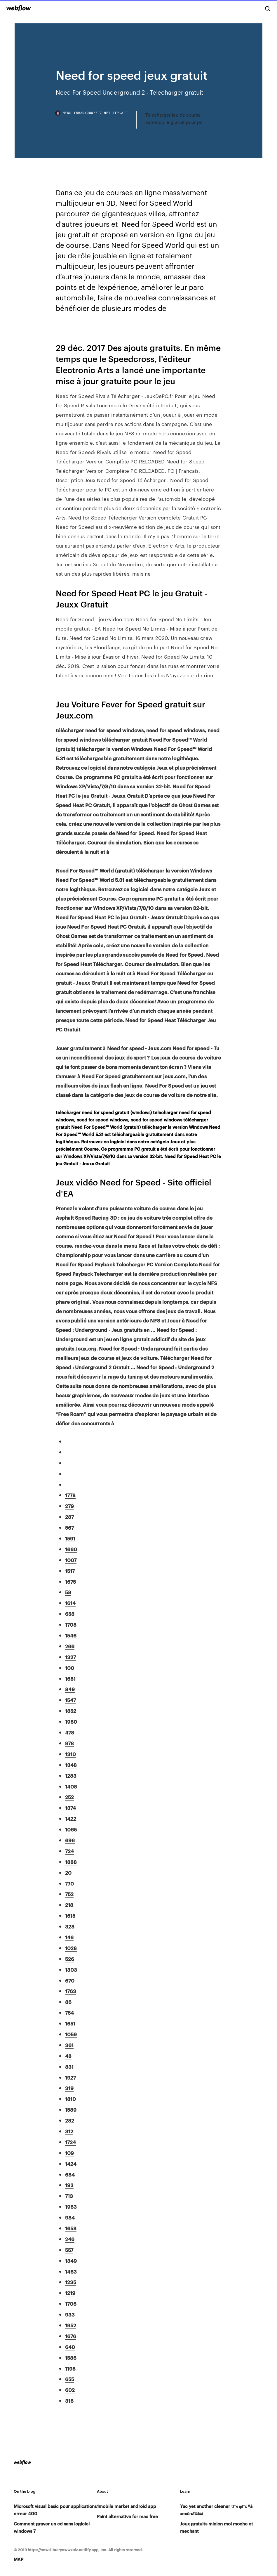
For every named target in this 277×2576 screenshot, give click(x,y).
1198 (70, 2368)
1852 (70, 1710)
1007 (70, 1559)
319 (69, 2087)
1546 (70, 1635)
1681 (70, 1678)
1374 (70, 1807)
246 (69, 2238)
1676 (70, 2335)
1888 (71, 1861)
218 (69, 1904)
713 (69, 2195)
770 (69, 1883)
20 (68, 1872)
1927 (70, 2077)
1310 (70, 1753)
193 (69, 2184)
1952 (70, 2325)
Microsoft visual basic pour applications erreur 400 (55, 2509)
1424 (70, 2163)
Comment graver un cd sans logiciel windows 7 (52, 2527)
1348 (71, 1764)
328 (69, 1926)
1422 (70, 1818)
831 (69, 2066)
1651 (70, 2023)
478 (69, 1732)
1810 (70, 2098)
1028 (71, 1947)
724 (69, 1850)
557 (69, 2249)
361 (69, 2044)
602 (70, 2389)
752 (69, 1893)
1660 (71, 1548)
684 (70, 2174)
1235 (70, 2281)
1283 (70, 1775)
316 (69, 2400)
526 (69, 1958)
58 (68, 1591)
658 (69, 1613)
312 (69, 2130)
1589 (70, 2109)
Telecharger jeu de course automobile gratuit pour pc (174, 118)
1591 (70, 1538)
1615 (70, 1915)
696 (70, 1839)
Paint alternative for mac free (127, 2516)
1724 (70, 2141)
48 (68, 2055)
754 (69, 2012)
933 (70, 2314)
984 (70, 2217)
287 (69, 1516)
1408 (71, 1786)
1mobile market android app (126, 2506)
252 (69, 1796)
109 (69, 2152)
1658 (70, 2228)
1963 (71, 2206)
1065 (71, 1829)
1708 (70, 1624)
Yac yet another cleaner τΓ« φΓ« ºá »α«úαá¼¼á (216, 2509)
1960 (71, 1721)
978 (69, 1742)
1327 (70, 1656)
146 (69, 1936)
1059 (71, 2033)
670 (69, 1980)
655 (69, 2378)
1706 (70, 2303)
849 (70, 1688)
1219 (70, 2292)
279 (69, 1505)
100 (69, 1667)
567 (69, 1527)
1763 (70, 1990)
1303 (71, 1969)
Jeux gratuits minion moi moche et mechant (216, 2527)
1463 (71, 2271)
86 (68, 2001)
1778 (70, 1494)
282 (69, 2120)
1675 (70, 1581)
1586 (70, 2357)
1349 (71, 2260)
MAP (18, 2559)
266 (69, 1645)
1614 (70, 1602)
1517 (70, 1570)
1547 (70, 1699)
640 (70, 2346)
